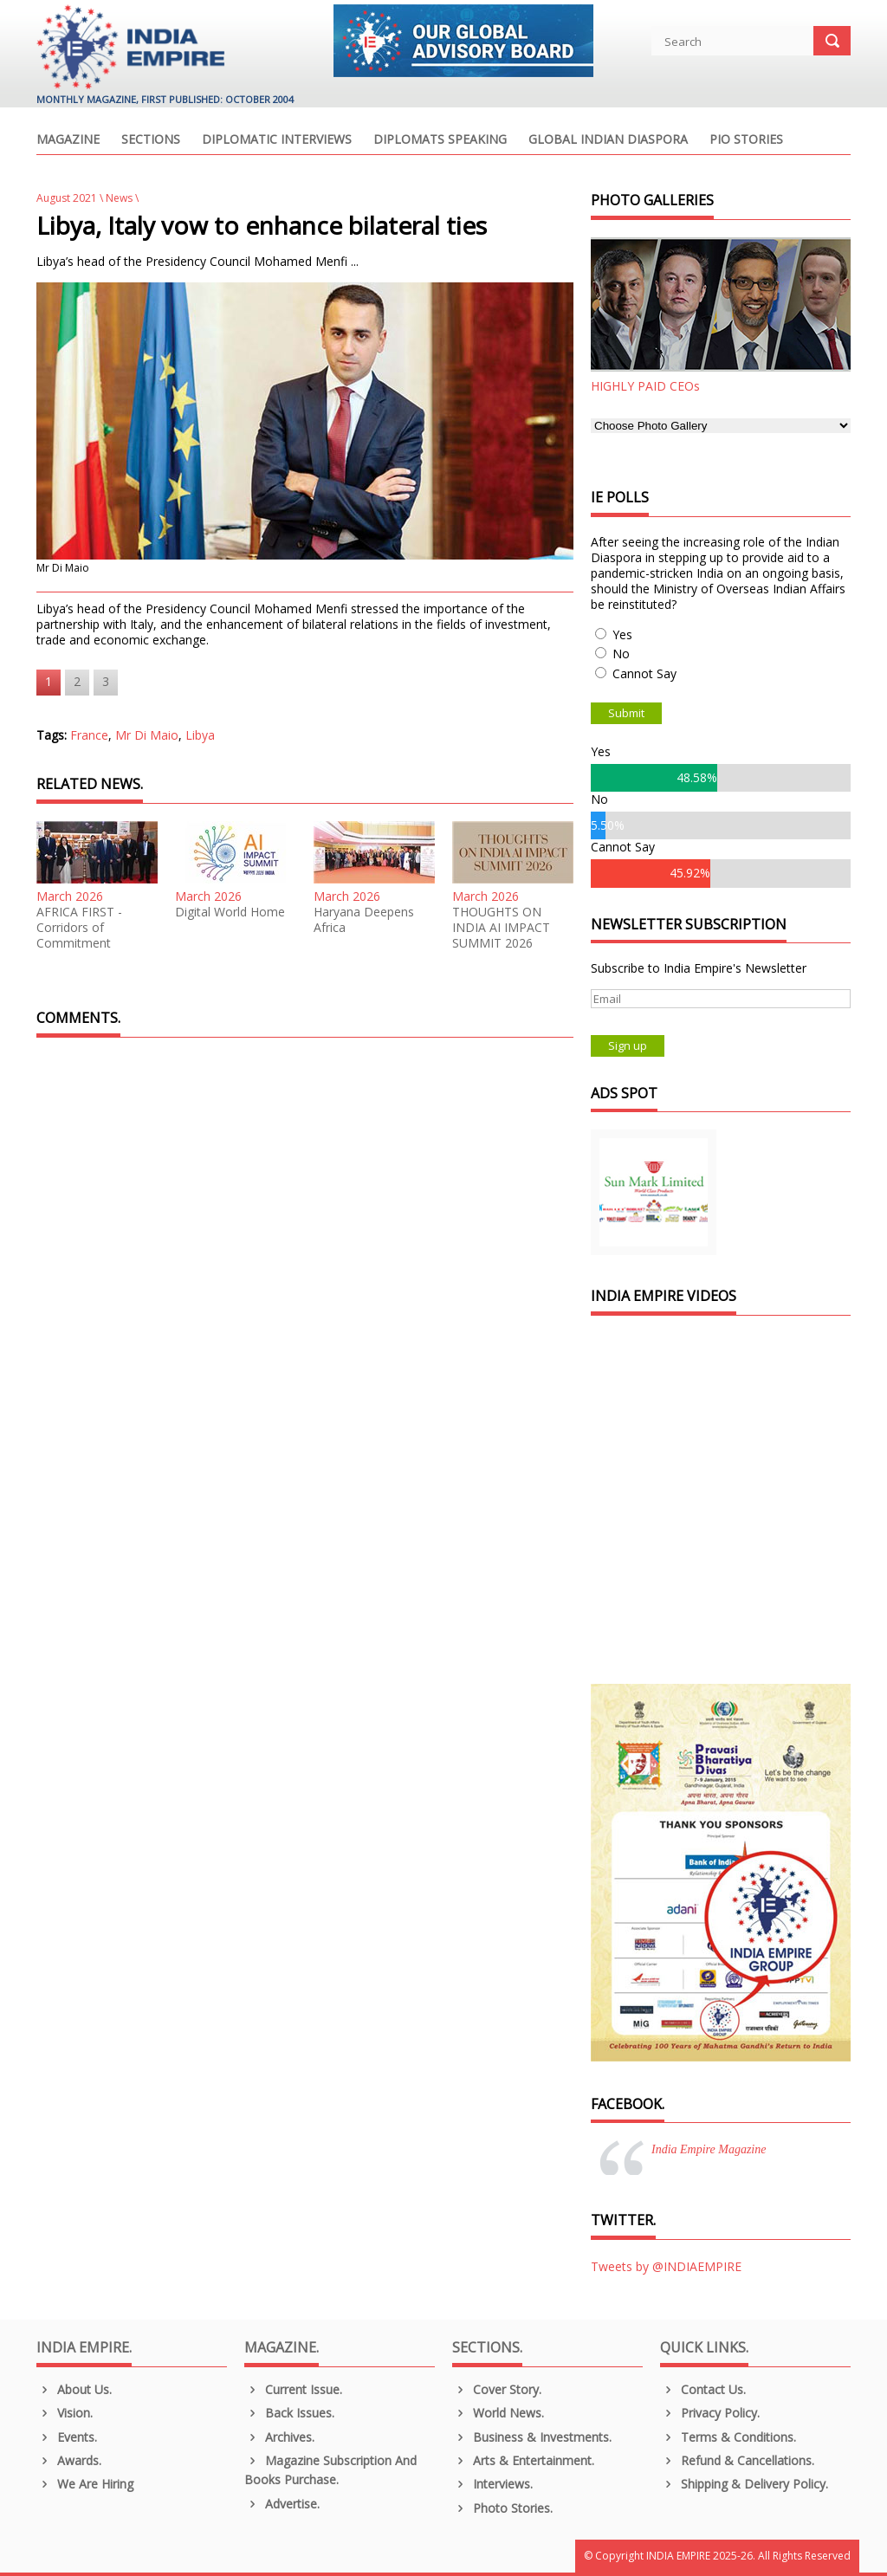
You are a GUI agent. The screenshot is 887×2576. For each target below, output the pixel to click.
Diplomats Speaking (440, 140)
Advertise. (282, 2503)
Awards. (68, 2460)
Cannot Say (644, 673)
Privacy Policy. (710, 2412)
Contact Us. (703, 2389)
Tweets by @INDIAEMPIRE (666, 2266)
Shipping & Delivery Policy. (744, 2484)
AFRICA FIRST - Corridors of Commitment (79, 927)
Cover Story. (496, 2389)
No (621, 653)
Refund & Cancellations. (737, 2460)
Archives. (279, 2437)
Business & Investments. (532, 2437)
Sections (150, 140)
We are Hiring (84, 2484)
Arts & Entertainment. (523, 2460)
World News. (498, 2412)
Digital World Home (230, 912)
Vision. (64, 2412)
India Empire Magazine (708, 2149)
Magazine (68, 140)
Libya (200, 735)
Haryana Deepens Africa (364, 919)
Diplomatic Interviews (277, 140)
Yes (622, 634)
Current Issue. (293, 2389)
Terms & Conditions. (728, 2437)
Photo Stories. (502, 2508)
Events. (66, 2437)
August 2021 (66, 198)
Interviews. (492, 2484)
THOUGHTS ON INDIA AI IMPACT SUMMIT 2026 (501, 927)
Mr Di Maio (146, 735)
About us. (74, 2389)
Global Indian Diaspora (608, 140)
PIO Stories (746, 140)
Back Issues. (289, 2412)
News (119, 198)
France (89, 735)
